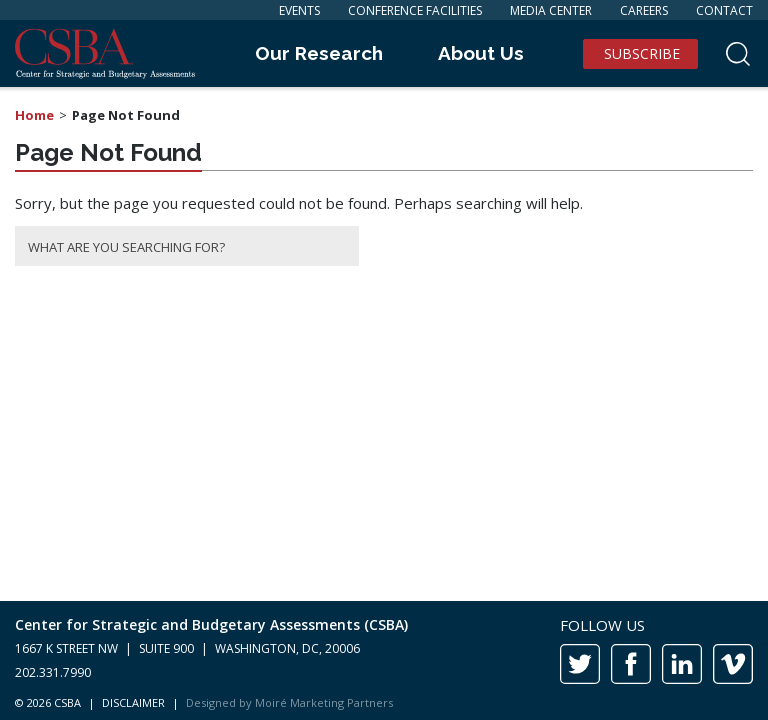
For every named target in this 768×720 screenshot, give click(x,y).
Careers (644, 10)
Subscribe (642, 53)
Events (299, 10)
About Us (481, 53)
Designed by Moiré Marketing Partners (289, 702)
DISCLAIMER (133, 702)
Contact (724, 10)
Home (34, 115)
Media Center (551, 10)
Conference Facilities (415, 10)
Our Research (319, 53)
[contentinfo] (384, 660)
